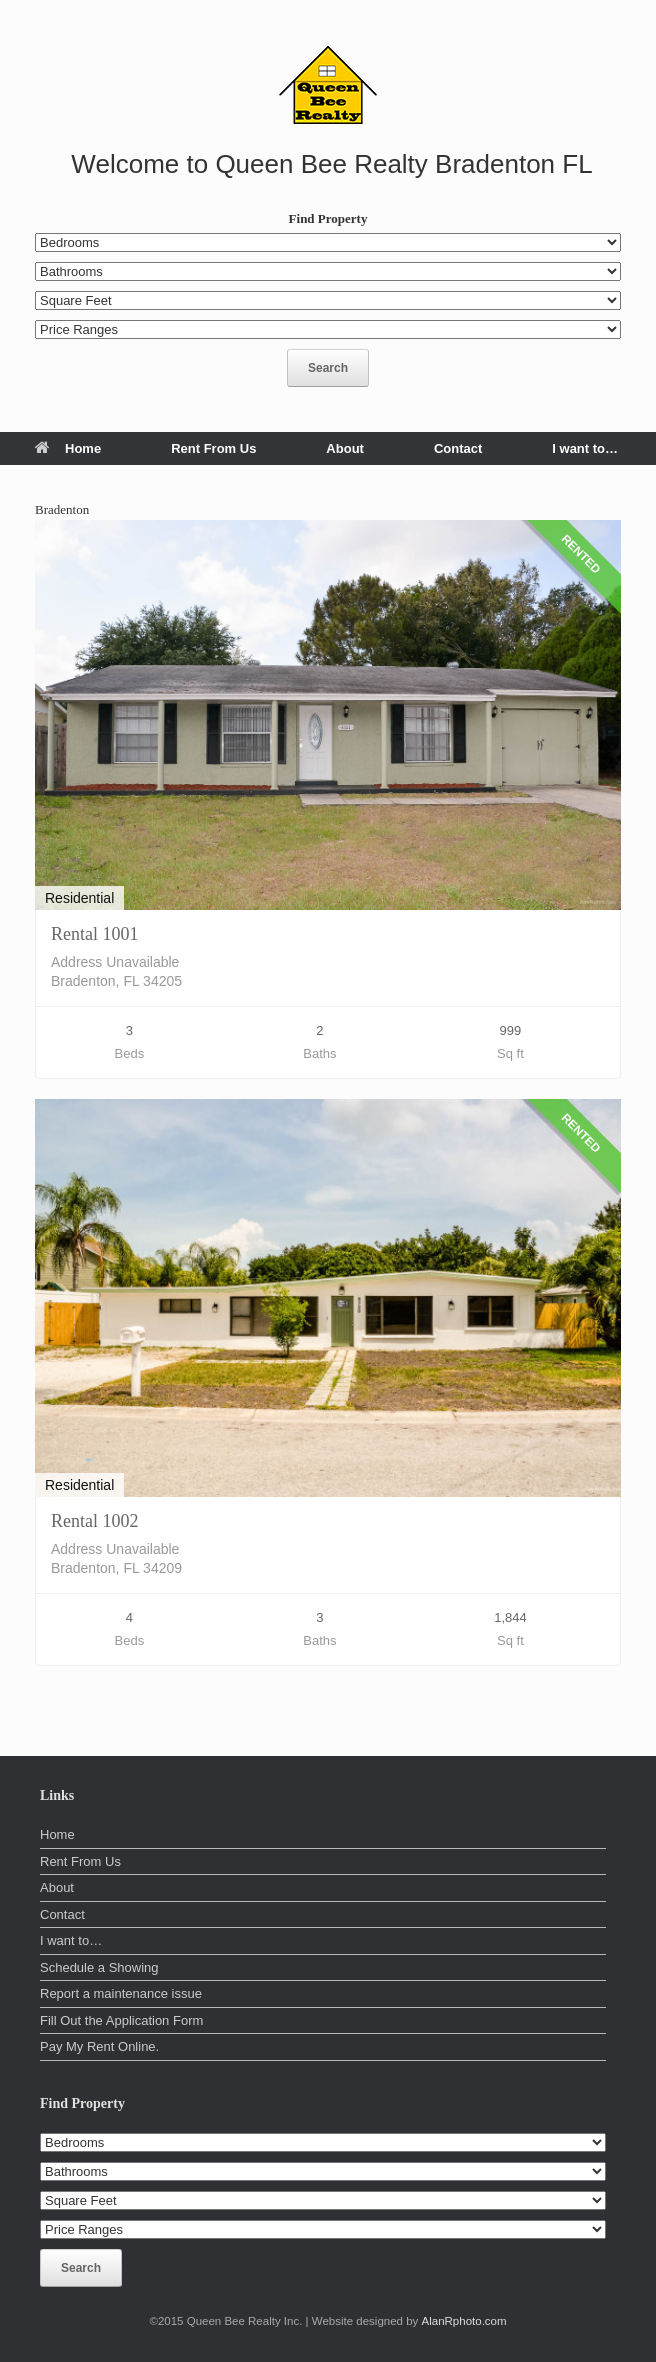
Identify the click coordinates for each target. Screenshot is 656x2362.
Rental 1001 (95, 934)
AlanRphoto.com (464, 2321)
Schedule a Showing (99, 1967)
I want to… (585, 448)
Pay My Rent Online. (99, 2046)
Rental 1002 (95, 1521)
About (345, 448)
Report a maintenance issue (121, 1993)
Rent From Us (213, 448)
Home (68, 448)
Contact (458, 448)
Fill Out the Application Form (121, 2020)
